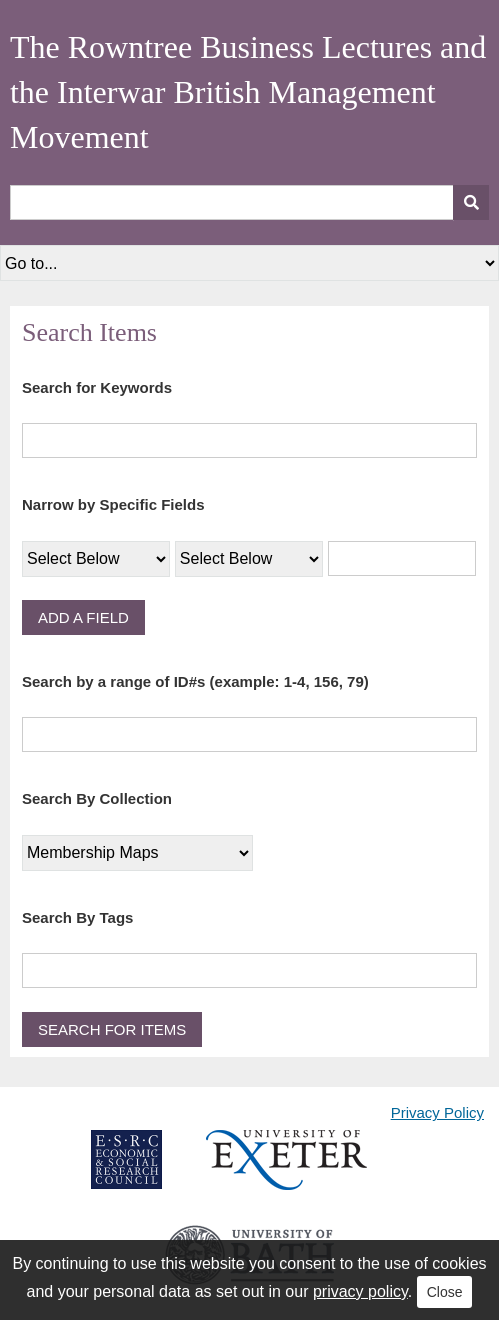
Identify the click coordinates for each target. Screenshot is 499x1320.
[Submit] (471, 202)
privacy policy (360, 1291)
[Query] (249, 202)
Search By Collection (97, 798)
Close (445, 1292)
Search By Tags (77, 917)
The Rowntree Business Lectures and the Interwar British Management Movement (248, 92)
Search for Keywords (97, 387)
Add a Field (83, 617)
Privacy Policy (437, 1112)
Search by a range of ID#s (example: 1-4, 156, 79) (195, 681)
